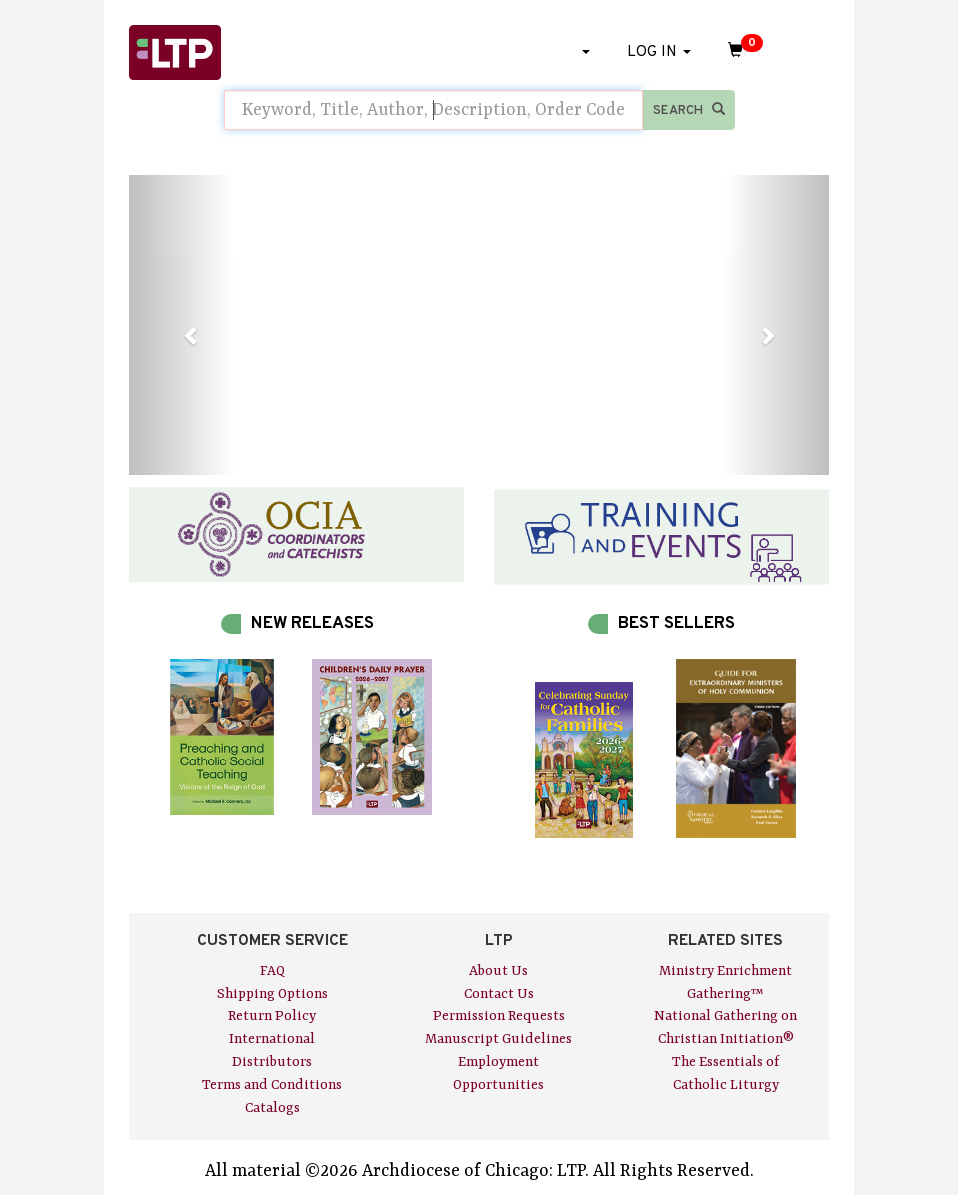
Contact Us (499, 994)
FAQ (272, 971)
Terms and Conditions (272, 1085)
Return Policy (272, 1016)
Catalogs (272, 1108)
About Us (498, 971)
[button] (181, 325)
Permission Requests (499, 1016)
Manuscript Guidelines (498, 1039)
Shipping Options (272, 994)
